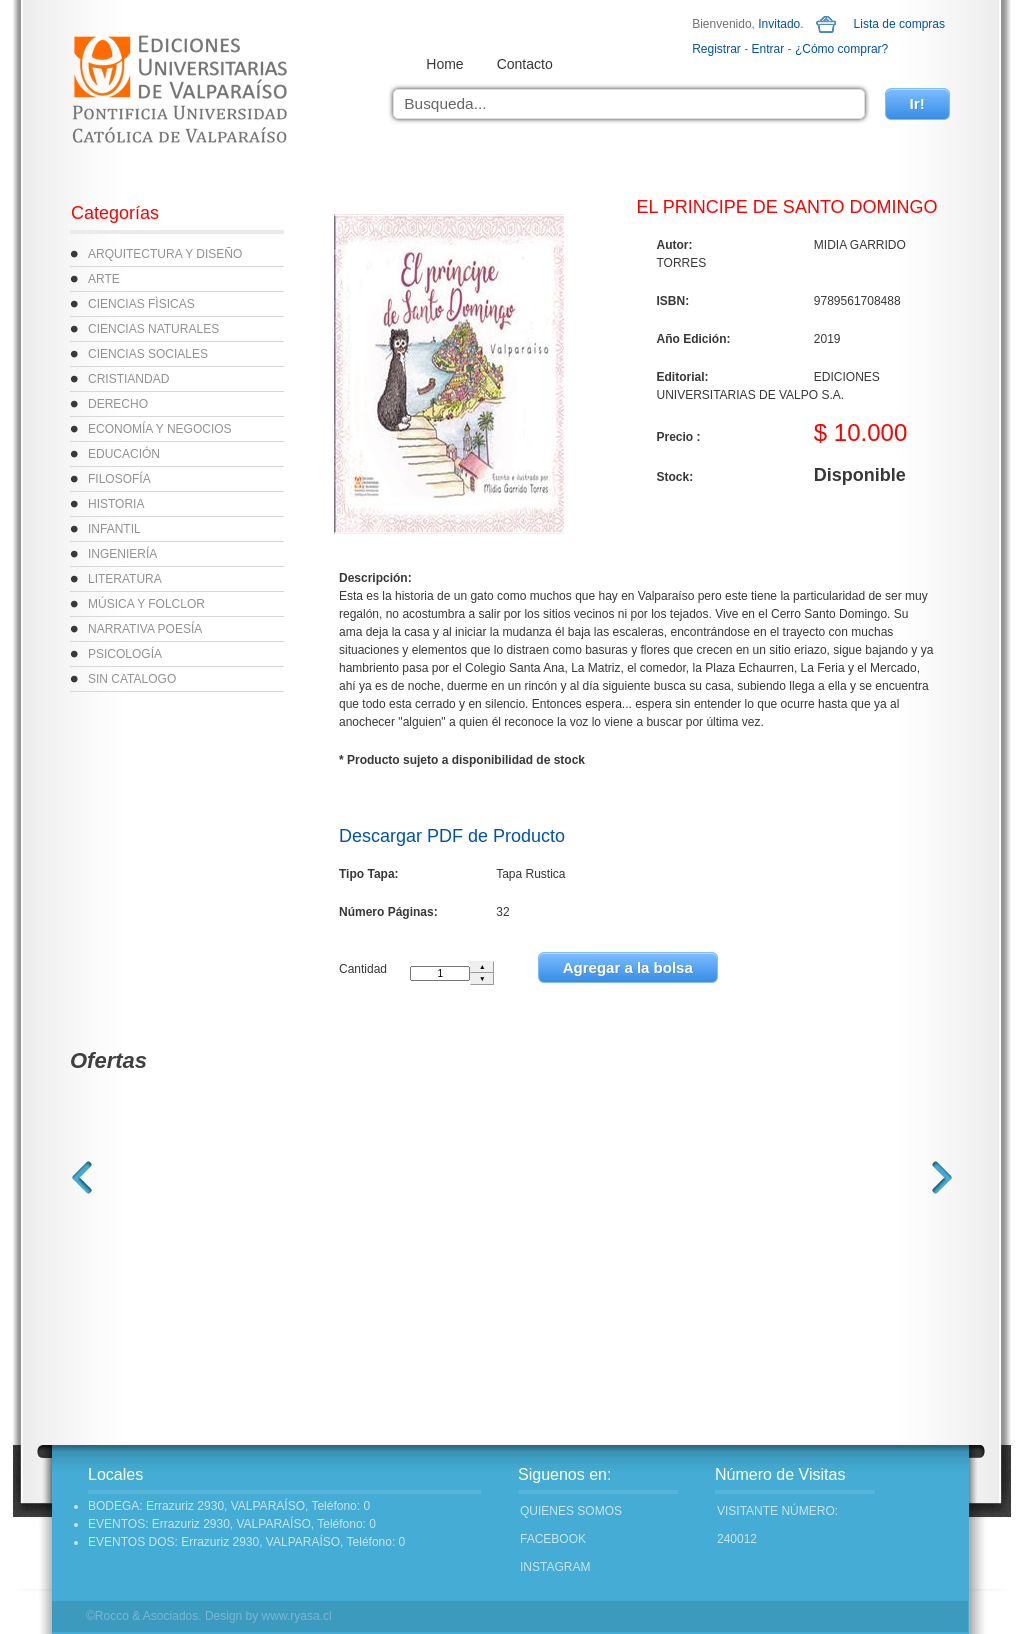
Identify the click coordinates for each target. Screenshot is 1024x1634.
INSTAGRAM (555, 1567)
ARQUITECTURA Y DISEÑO (165, 254)
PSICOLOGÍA (125, 654)
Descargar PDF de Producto (452, 836)
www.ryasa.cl (297, 1616)
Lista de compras (899, 24)
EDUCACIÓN (124, 454)
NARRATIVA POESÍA (145, 629)
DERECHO (118, 404)
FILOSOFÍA (119, 479)
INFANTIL (114, 529)
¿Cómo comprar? (841, 49)
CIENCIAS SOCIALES (148, 354)
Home (444, 64)
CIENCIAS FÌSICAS (141, 304)
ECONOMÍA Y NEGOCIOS (160, 429)
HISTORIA (116, 504)
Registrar (716, 49)
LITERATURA (125, 579)
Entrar (768, 49)
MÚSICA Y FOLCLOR (146, 604)
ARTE (104, 279)
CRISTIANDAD (128, 379)
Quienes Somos (571, 1511)
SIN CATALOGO (132, 679)
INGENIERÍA (122, 554)
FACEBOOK (553, 1539)
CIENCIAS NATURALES (153, 329)
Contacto (525, 64)
